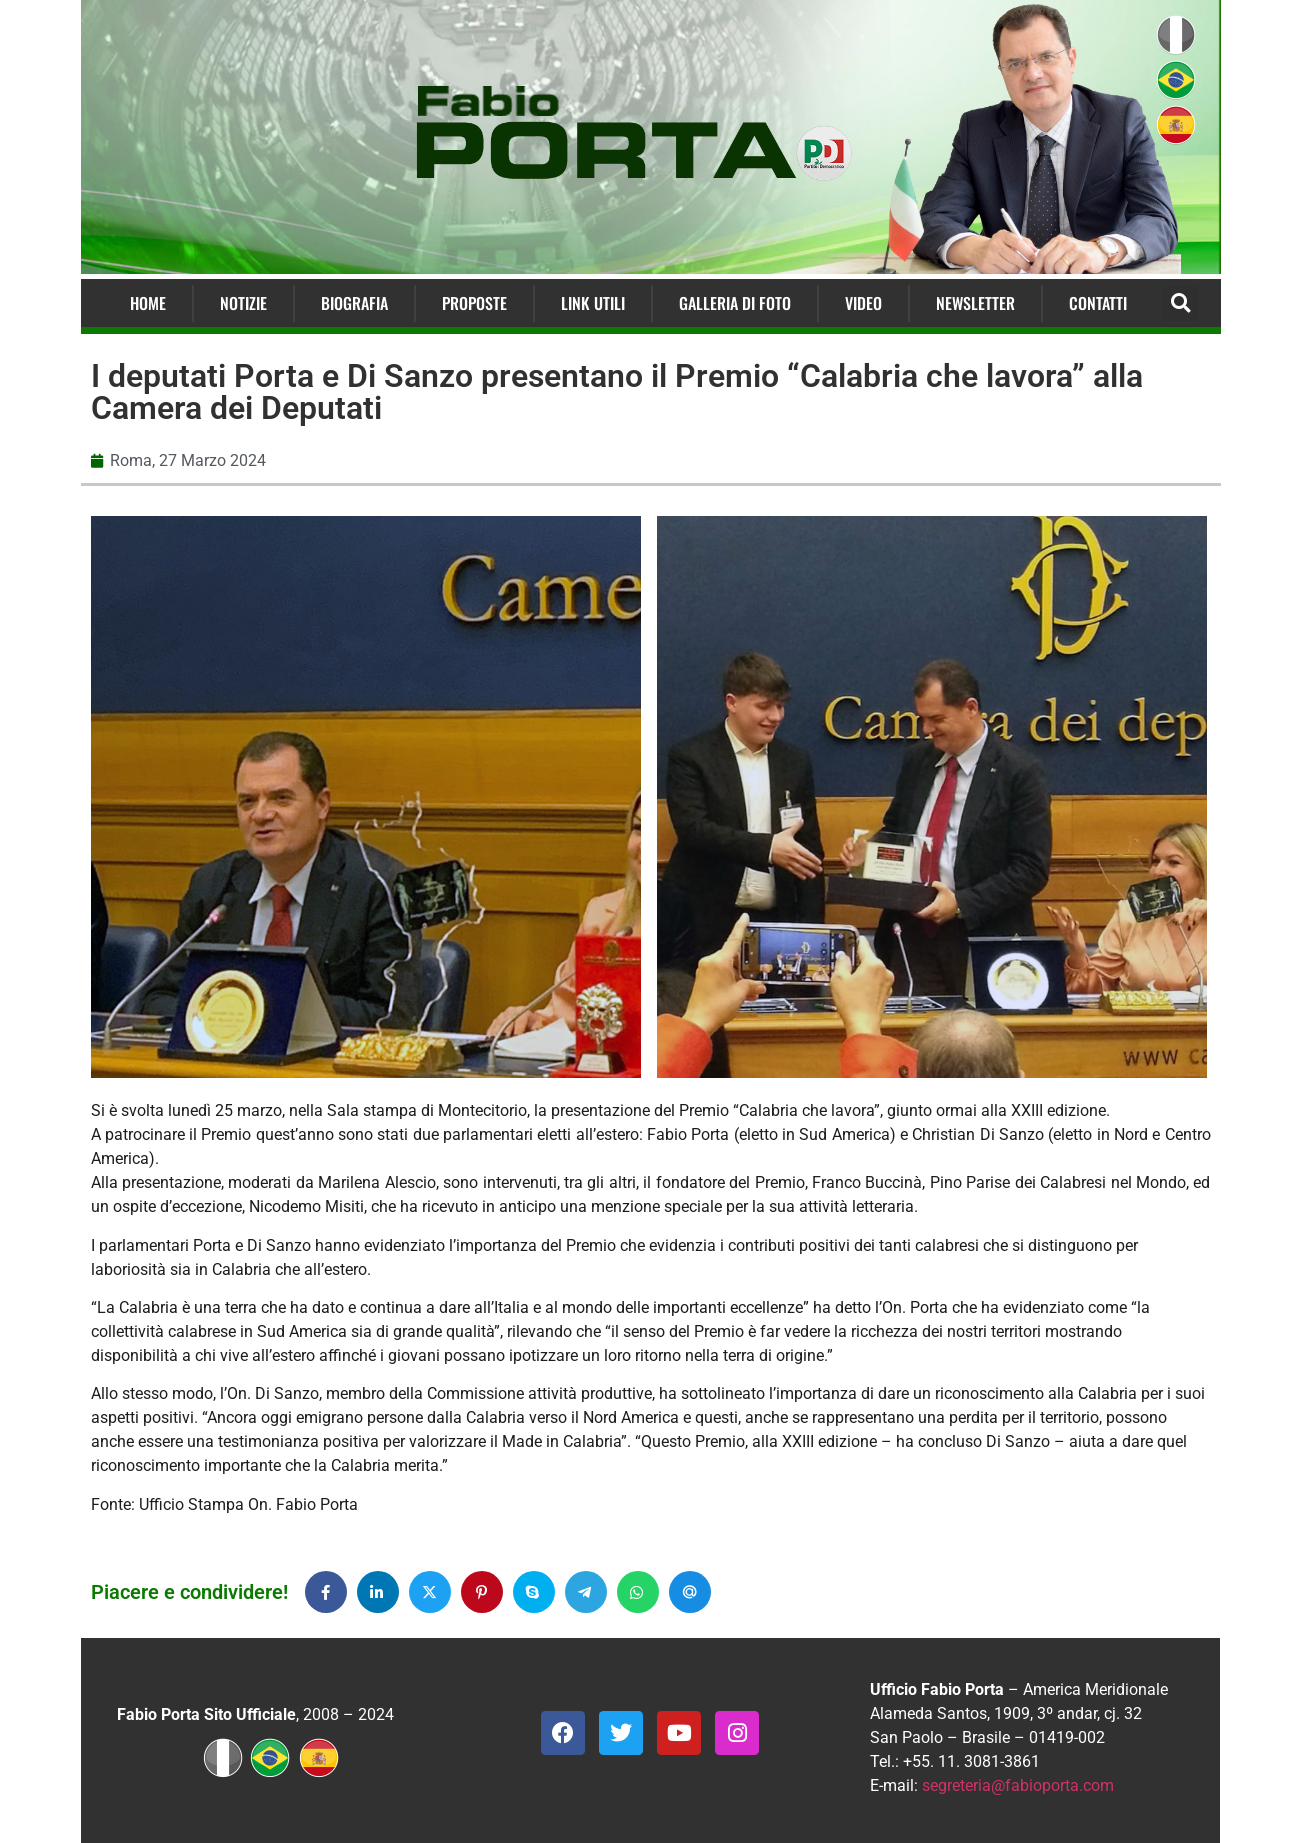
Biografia (354, 303)
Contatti (1098, 303)
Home (148, 303)
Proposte (474, 303)
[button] (1180, 303)
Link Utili (593, 303)
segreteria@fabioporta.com (1018, 1785)
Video (863, 303)
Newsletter (975, 303)
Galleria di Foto (735, 303)
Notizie (243, 303)
